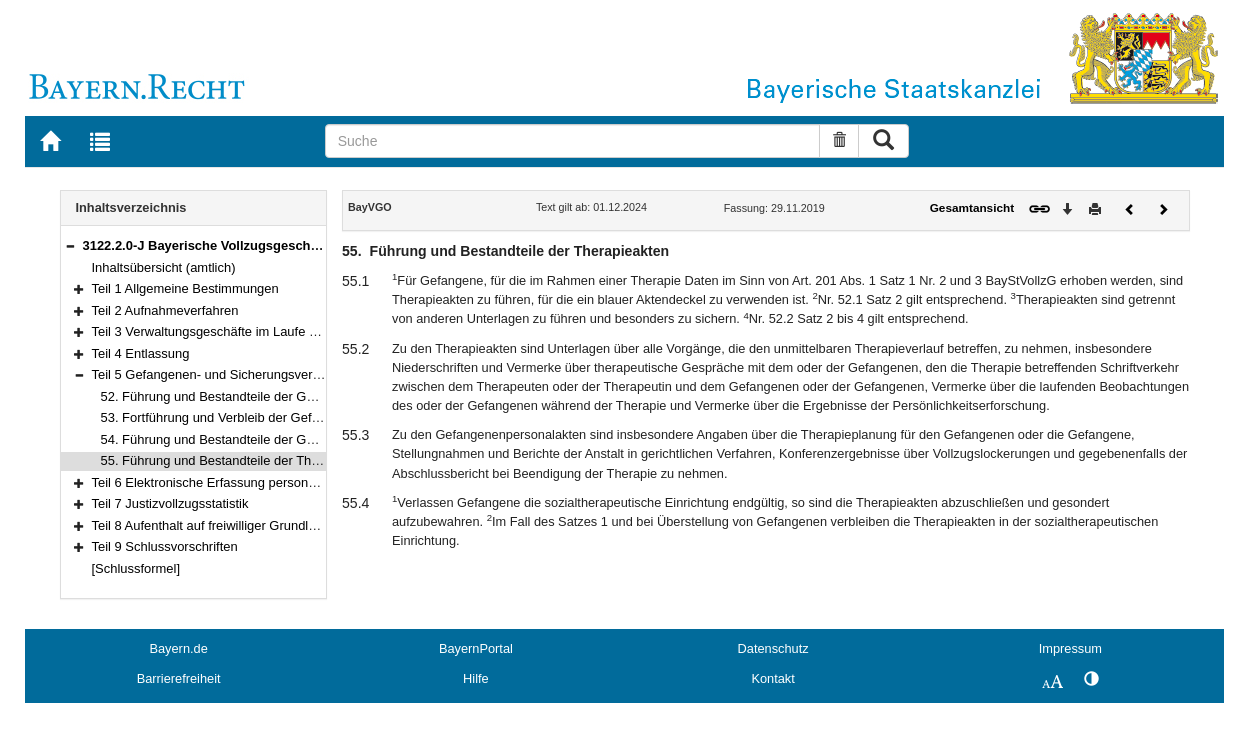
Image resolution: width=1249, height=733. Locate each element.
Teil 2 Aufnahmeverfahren (165, 310)
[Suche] (573, 141)
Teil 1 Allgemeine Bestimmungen (185, 288)
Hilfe (476, 678)
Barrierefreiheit (179, 678)
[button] (70, 245)
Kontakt (772, 678)
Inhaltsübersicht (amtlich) (164, 267)
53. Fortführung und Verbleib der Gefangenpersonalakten (265, 417)
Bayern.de (178, 648)
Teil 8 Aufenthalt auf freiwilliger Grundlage (211, 525)
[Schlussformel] (136, 568)
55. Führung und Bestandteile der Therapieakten (240, 460)
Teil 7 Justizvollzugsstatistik (170, 503)
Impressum (1070, 648)
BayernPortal (476, 648)
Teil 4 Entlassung (141, 353)
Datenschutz (773, 648)
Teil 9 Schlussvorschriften (165, 546)
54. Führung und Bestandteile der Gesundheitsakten (251, 439)
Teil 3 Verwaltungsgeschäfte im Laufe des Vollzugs (237, 331)
